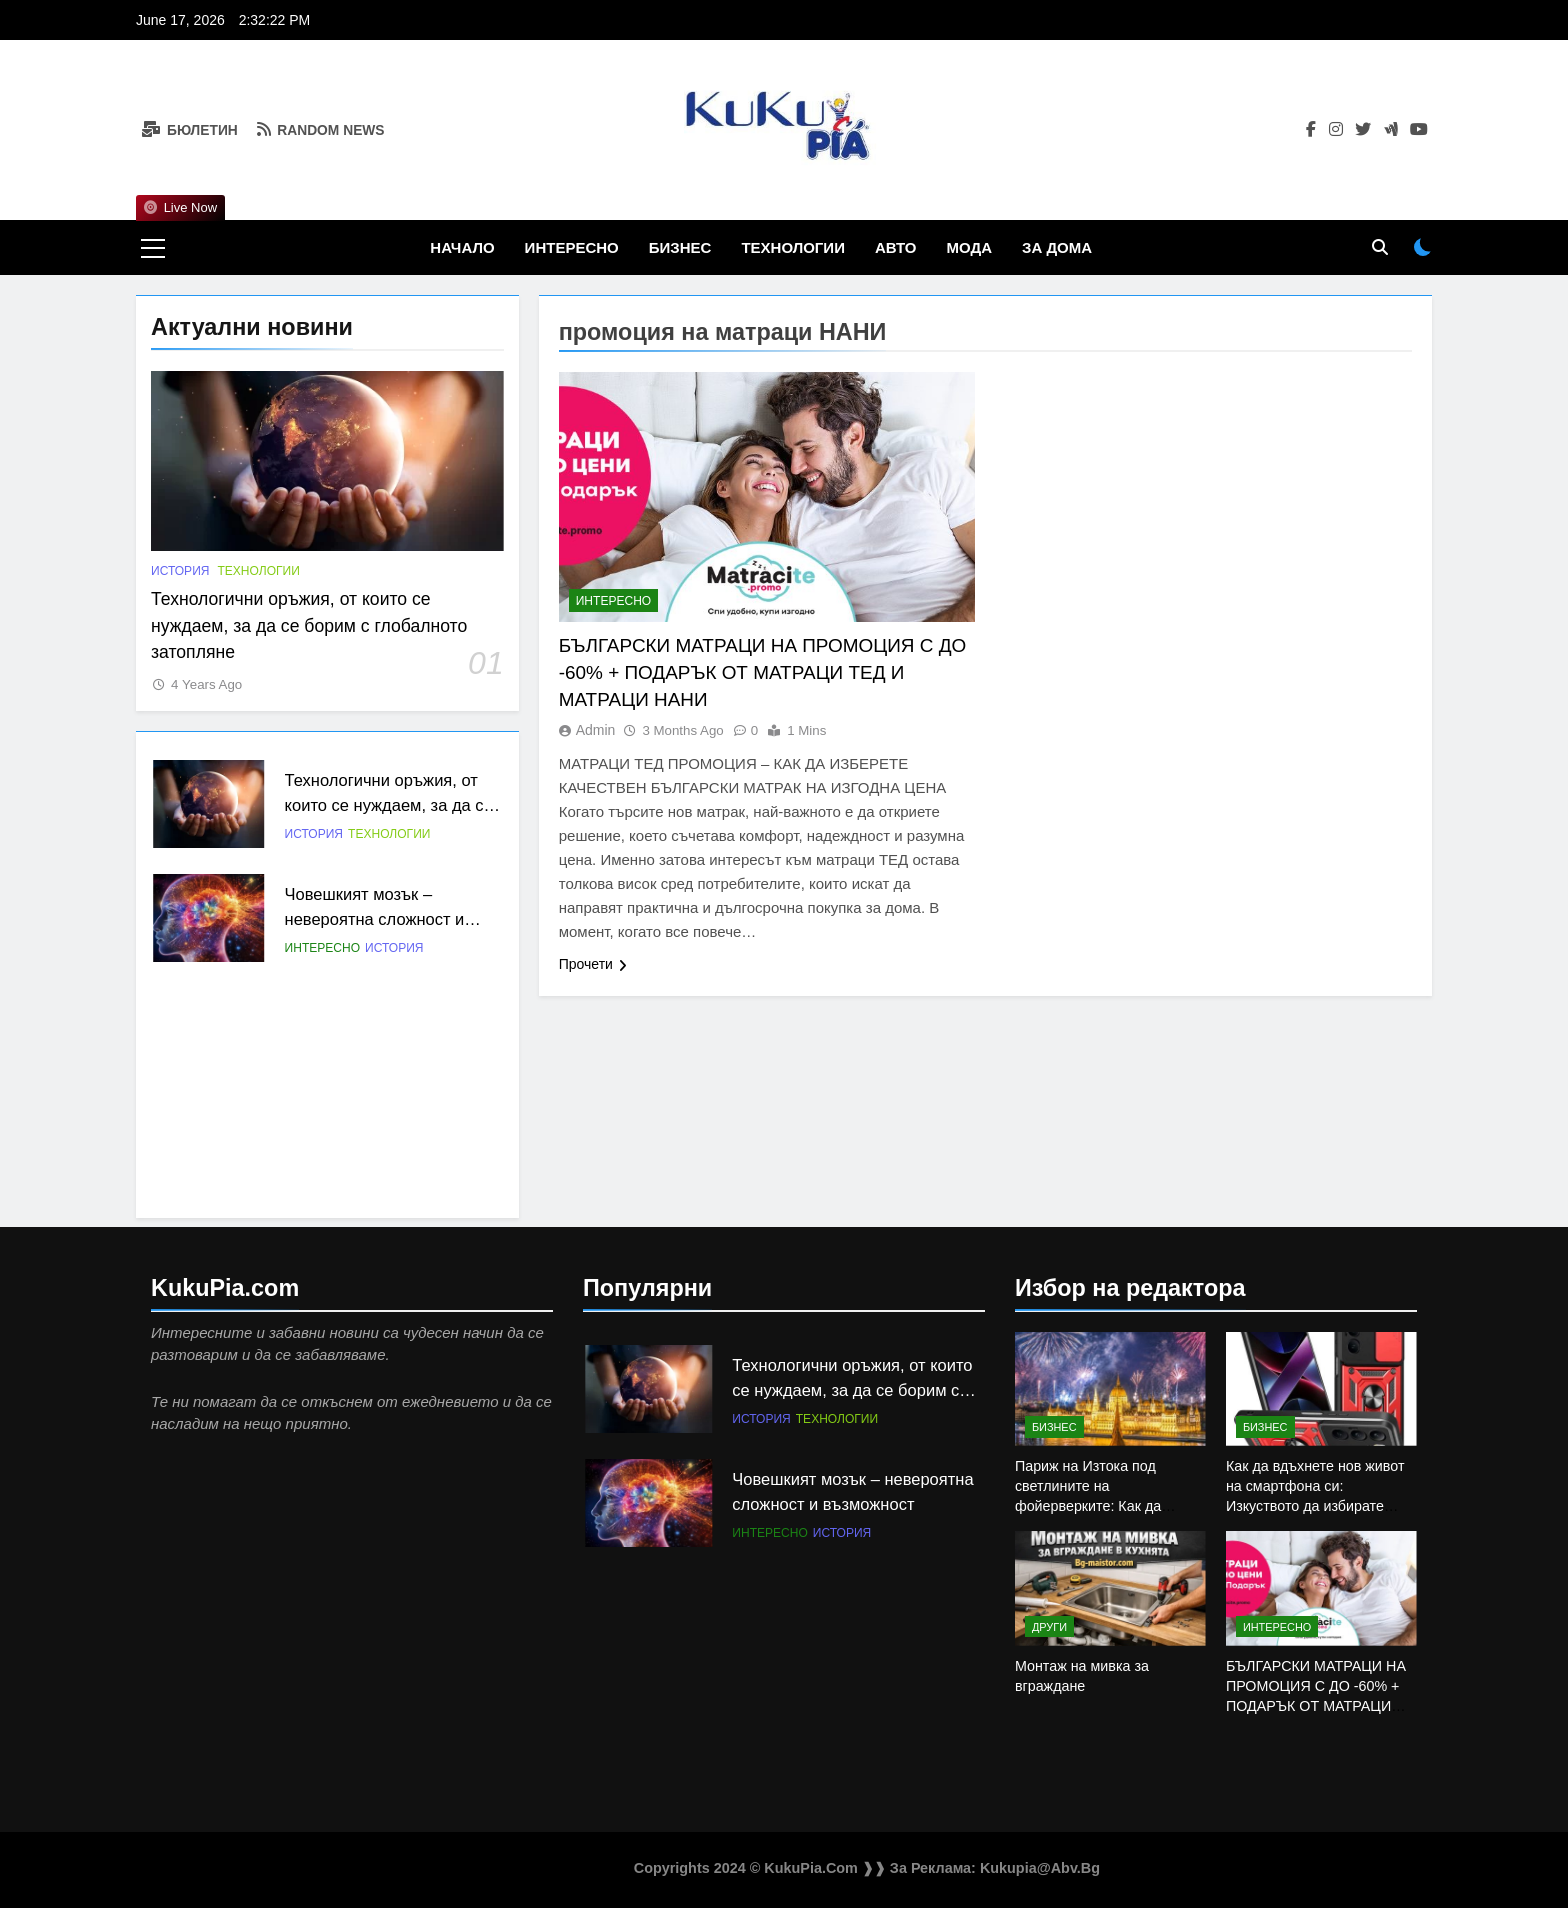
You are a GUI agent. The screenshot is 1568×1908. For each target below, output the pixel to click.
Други (1049, 1627)
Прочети (593, 964)
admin (596, 730)
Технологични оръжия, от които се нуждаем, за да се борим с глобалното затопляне (309, 625)
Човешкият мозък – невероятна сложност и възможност (375, 919)
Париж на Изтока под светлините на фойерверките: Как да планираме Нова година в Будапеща (1101, 1506)
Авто (896, 247)
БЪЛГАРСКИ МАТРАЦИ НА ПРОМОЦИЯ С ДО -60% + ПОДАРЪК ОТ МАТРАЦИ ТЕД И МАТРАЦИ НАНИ (762, 672)
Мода (969, 247)
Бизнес (680, 247)
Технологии (793, 247)
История (180, 571)
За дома (1057, 247)
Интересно (572, 247)
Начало (462, 247)
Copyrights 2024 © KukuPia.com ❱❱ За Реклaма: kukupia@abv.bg (867, 1868)
